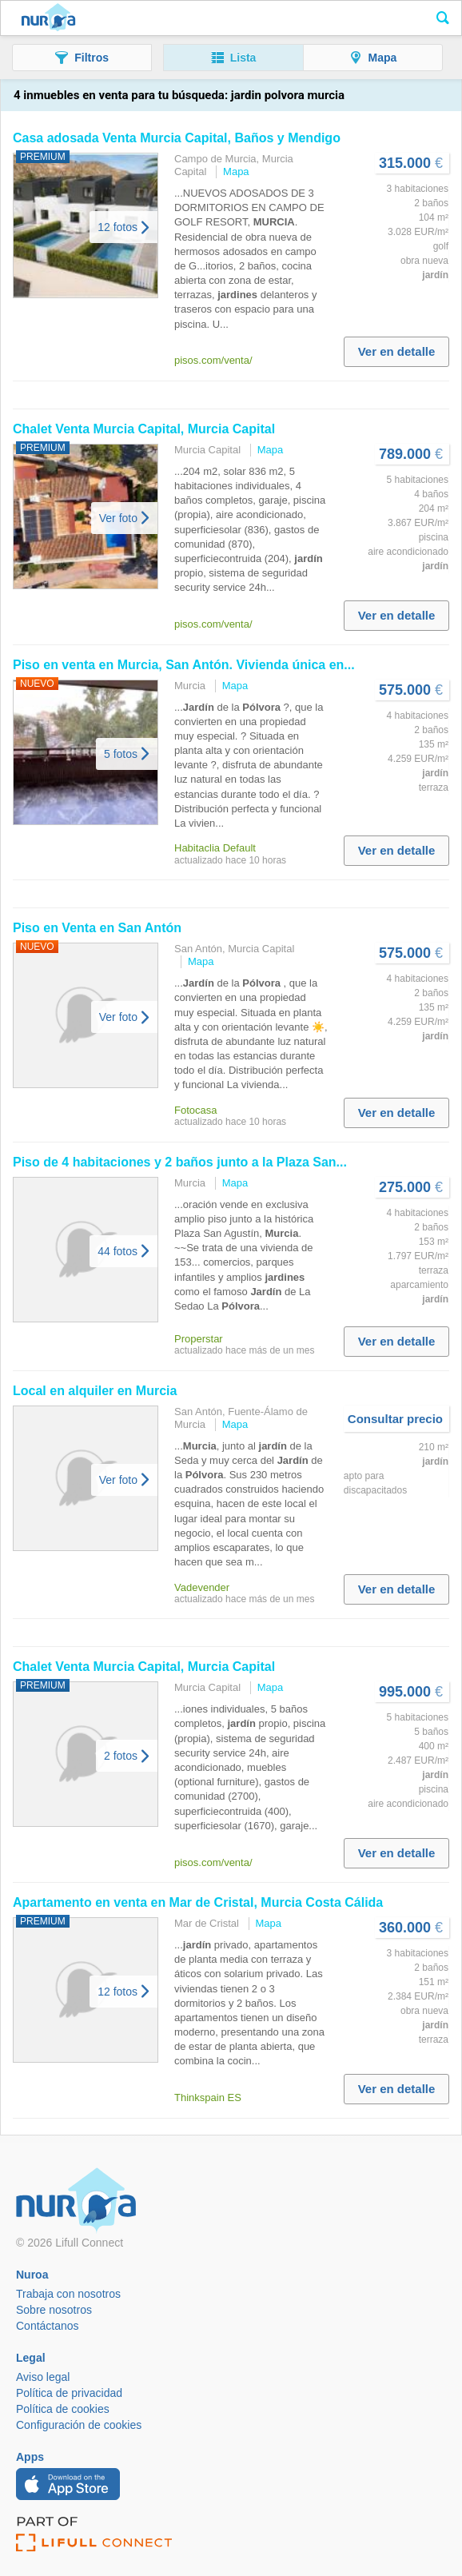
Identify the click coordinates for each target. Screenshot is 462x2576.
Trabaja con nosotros (68, 2293)
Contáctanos (47, 2325)
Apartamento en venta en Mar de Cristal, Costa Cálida (198, 1902)
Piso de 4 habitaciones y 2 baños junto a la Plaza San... (180, 1162)
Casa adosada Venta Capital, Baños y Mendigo (177, 138)
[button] (82, 57)
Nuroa (48, 18)
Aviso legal (43, 2377)
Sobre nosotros (54, 2309)
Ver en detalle (397, 351)
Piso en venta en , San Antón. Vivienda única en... (184, 665)
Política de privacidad (69, 2393)
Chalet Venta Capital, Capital (144, 429)
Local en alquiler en (95, 1391)
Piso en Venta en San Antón (97, 928)
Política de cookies (63, 2409)
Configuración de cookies (78, 2424)
